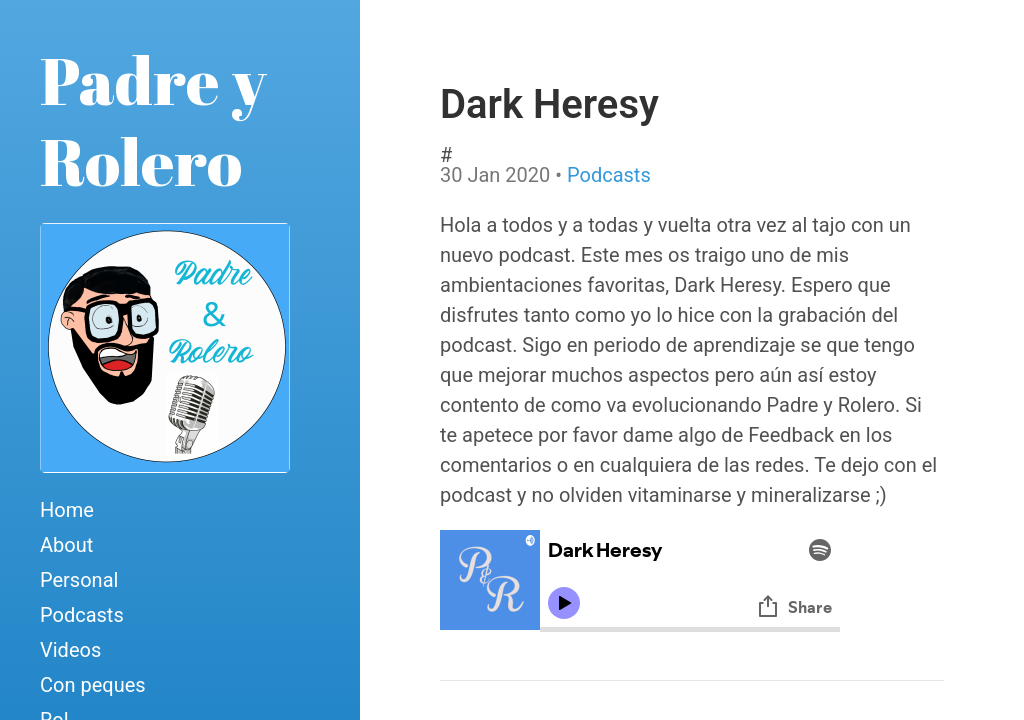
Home (67, 510)
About (66, 545)
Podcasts (82, 615)
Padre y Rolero (153, 120)
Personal (79, 580)
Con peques (93, 685)
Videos (70, 650)
